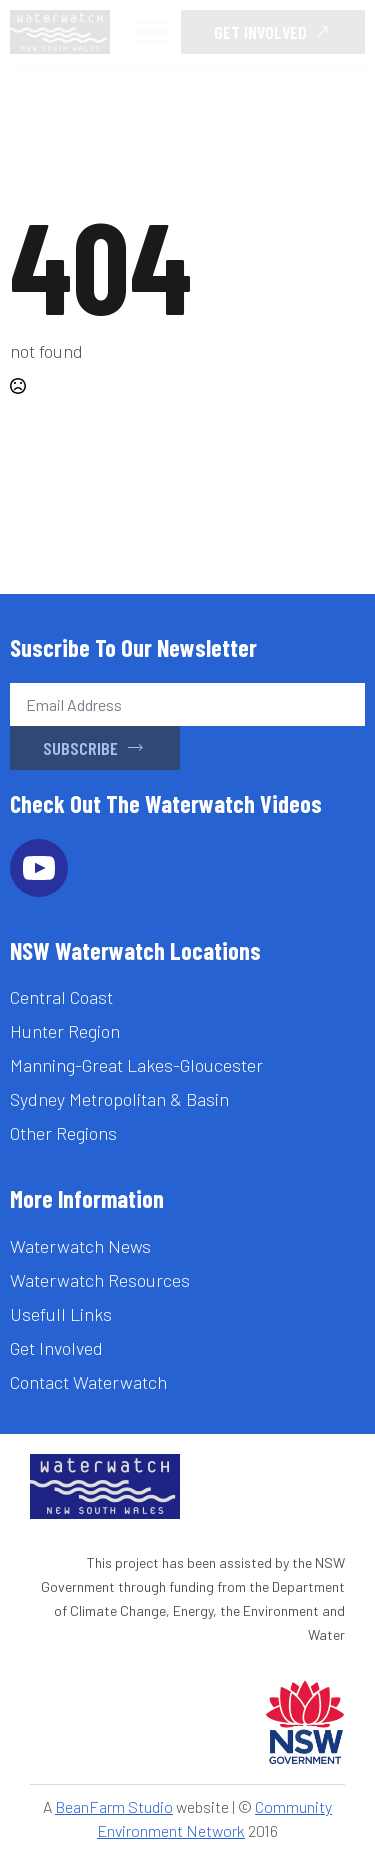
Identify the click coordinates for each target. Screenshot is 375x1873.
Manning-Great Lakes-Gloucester (136, 1065)
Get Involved (56, 1348)
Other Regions (63, 1133)
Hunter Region (65, 1031)
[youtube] (39, 868)
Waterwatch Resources (100, 1280)
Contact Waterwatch (88, 1382)
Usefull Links (61, 1314)
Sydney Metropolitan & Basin (119, 1099)
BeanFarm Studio (114, 1806)
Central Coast (61, 997)
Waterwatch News (80, 1246)
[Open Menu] (150, 32)
